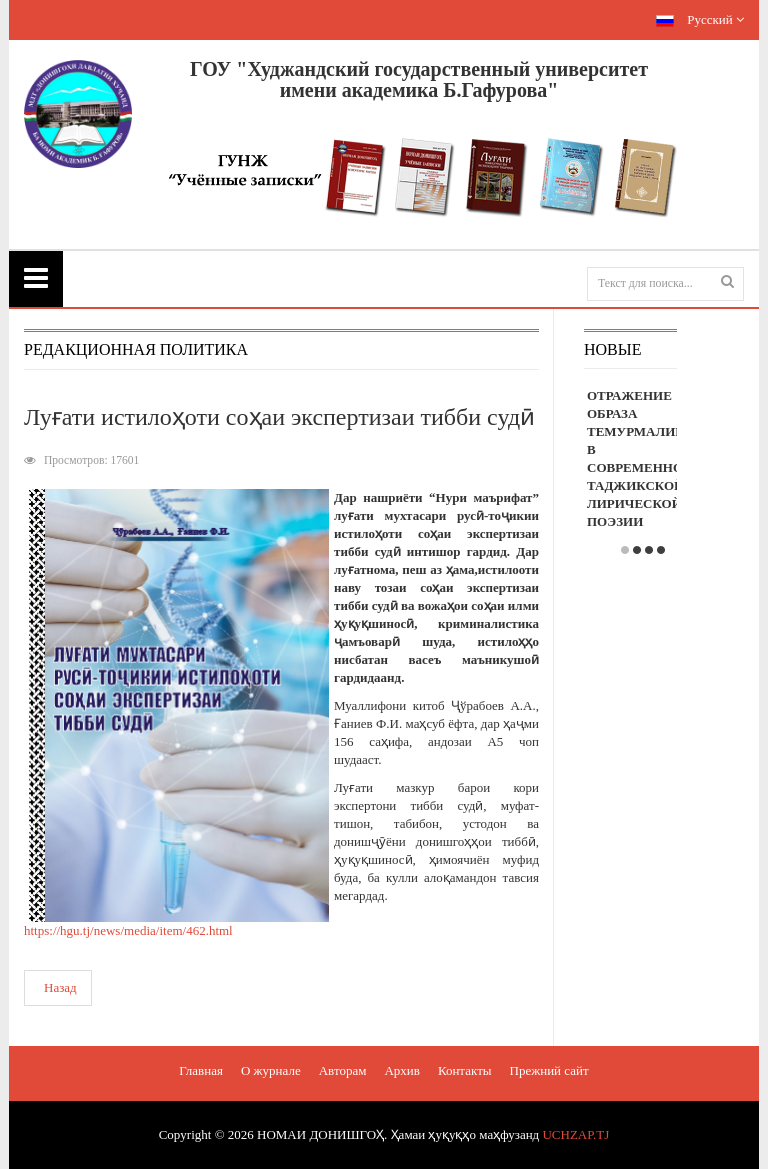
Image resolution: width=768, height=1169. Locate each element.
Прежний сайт (549, 1070)
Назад (60, 987)
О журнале (271, 1070)
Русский (700, 19)
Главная (201, 1070)
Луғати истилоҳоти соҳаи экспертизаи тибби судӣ (279, 417)
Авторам (343, 1070)
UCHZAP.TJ (575, 1134)
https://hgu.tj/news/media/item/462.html (128, 930)
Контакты (465, 1070)
